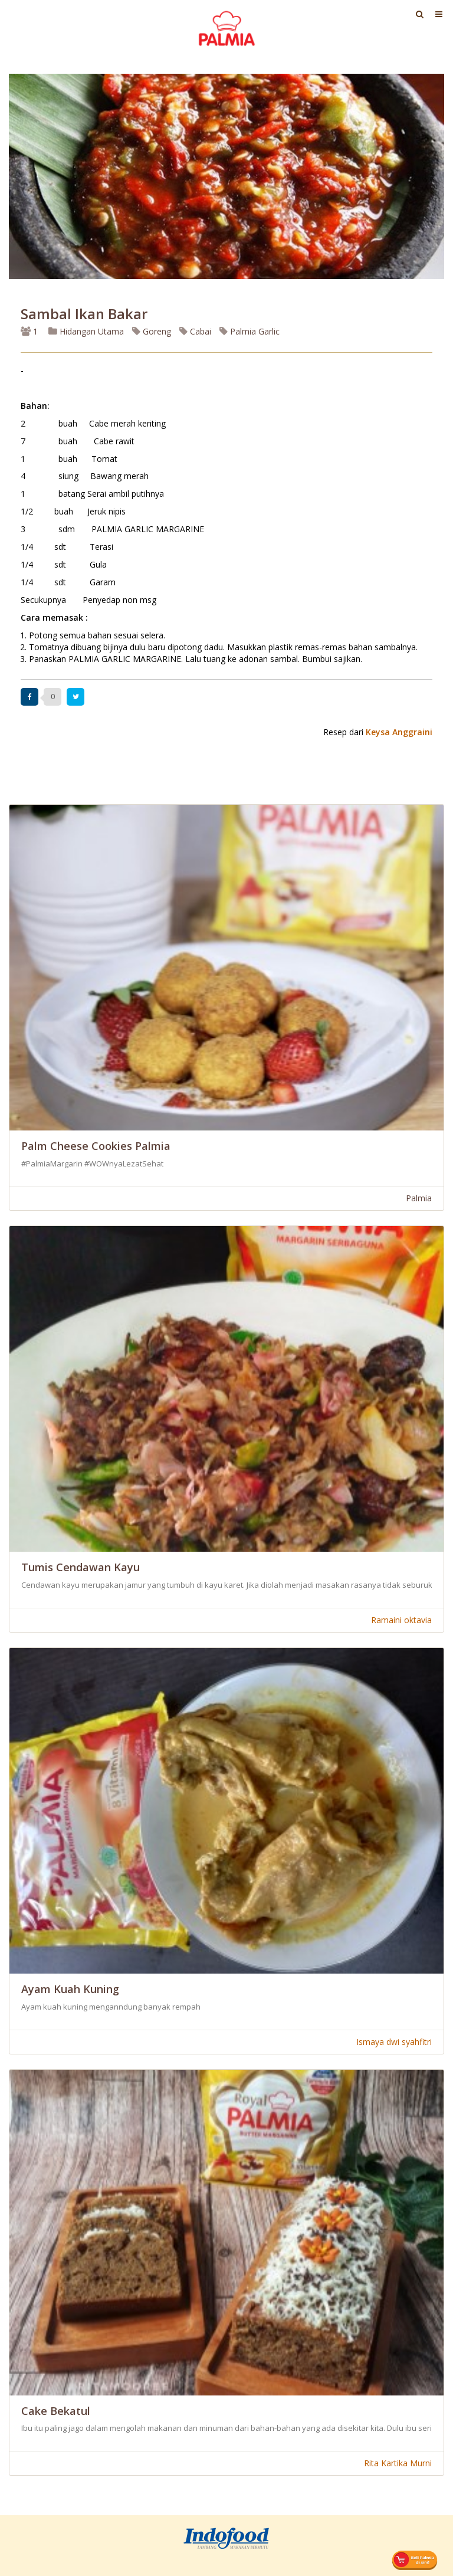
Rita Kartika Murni (398, 2463)
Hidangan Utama (87, 331)
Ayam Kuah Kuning (70, 1989)
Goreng (151, 331)
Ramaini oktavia (401, 1619)
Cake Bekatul (55, 2411)
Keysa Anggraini (399, 732)
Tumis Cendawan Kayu (80, 1567)
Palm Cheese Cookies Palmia (95, 1146)
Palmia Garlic (249, 331)
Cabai (195, 331)
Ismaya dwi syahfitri (394, 2041)
